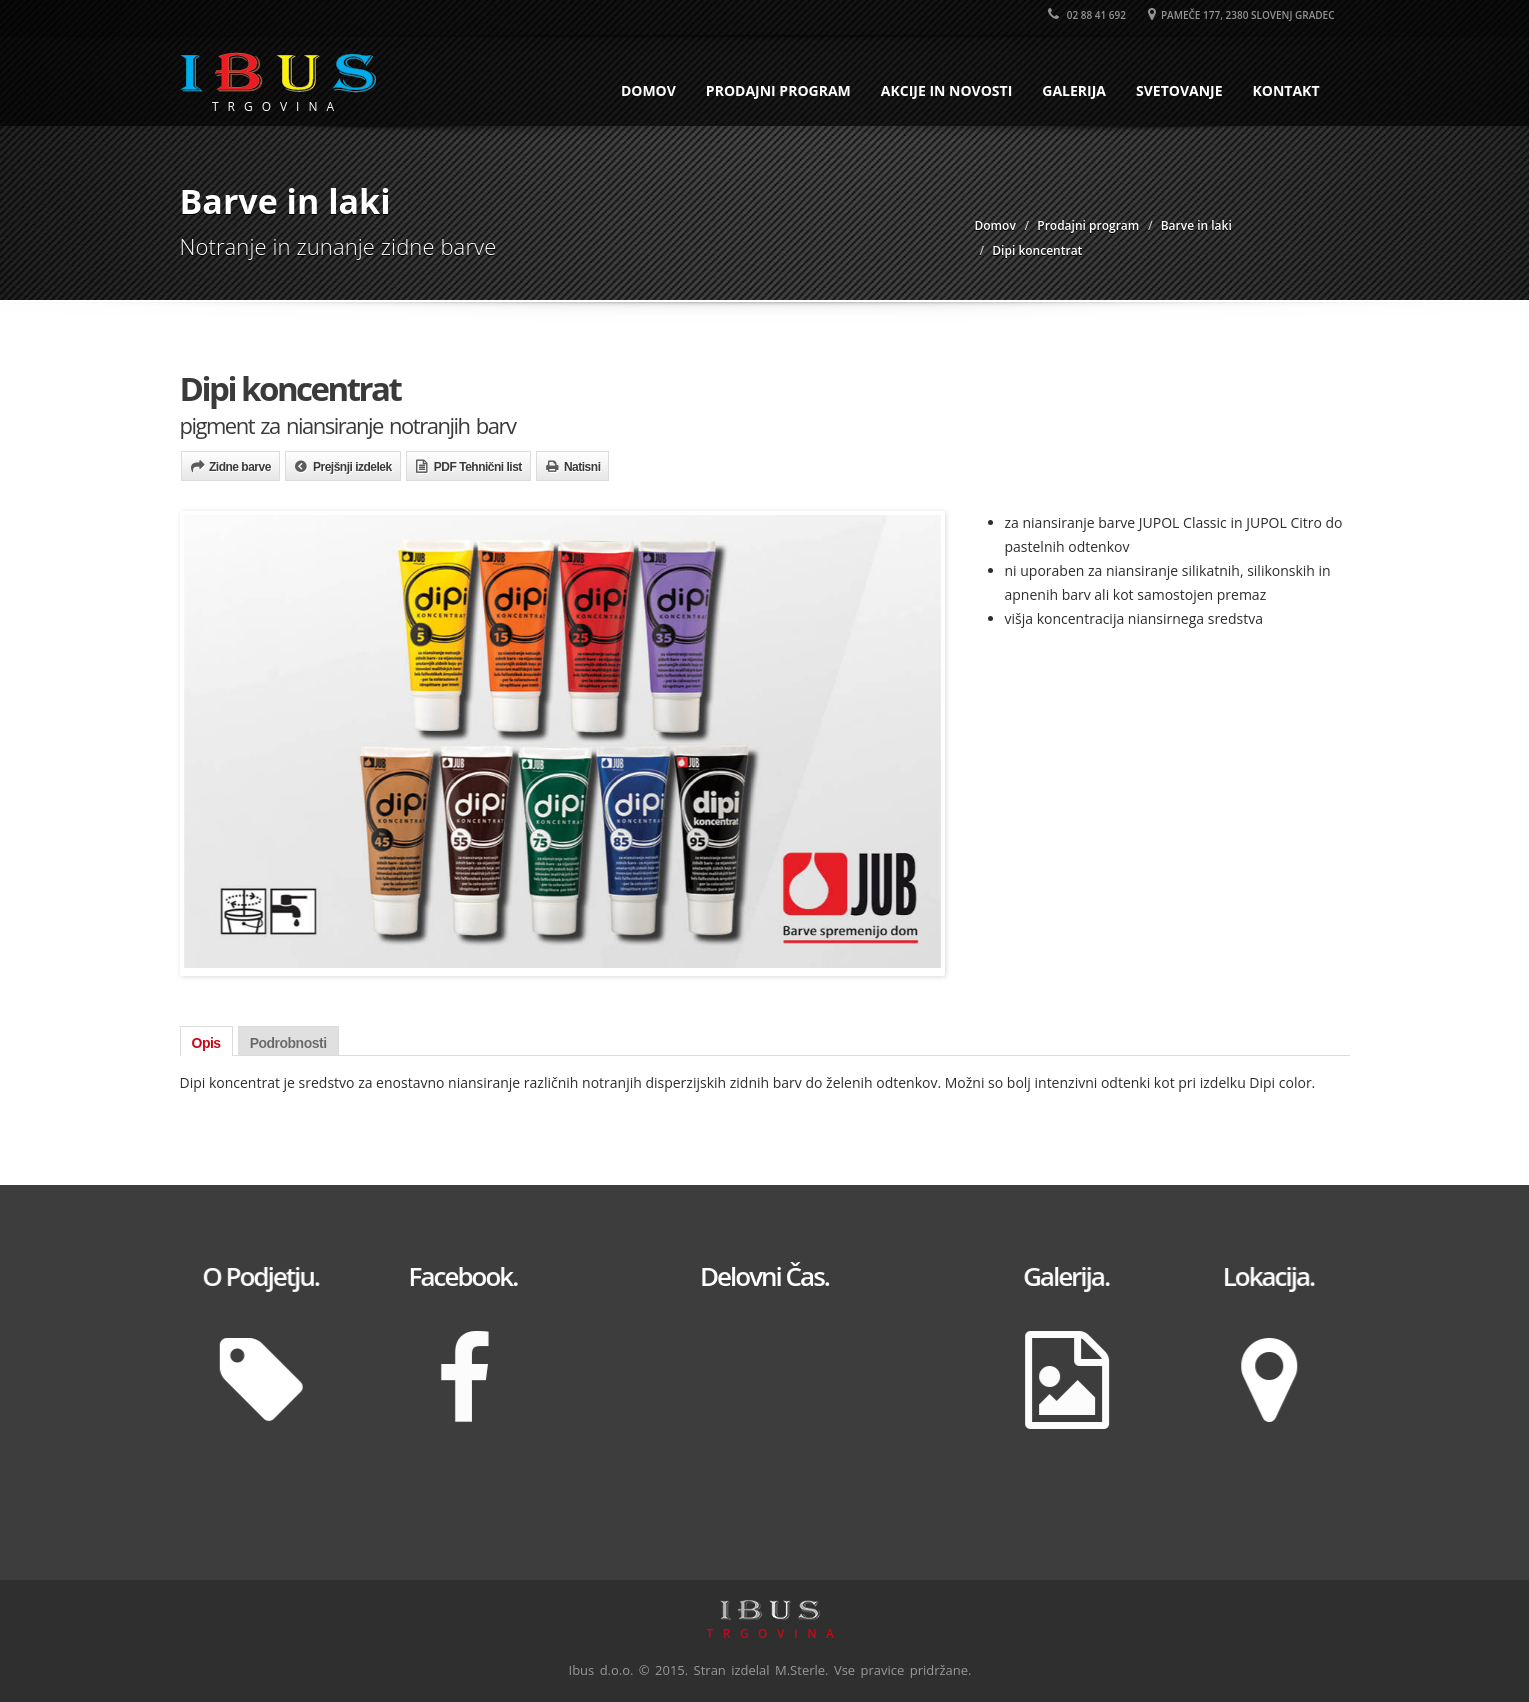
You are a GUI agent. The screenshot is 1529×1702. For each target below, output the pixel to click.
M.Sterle (800, 1670)
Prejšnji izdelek (352, 467)
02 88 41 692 (1087, 15)
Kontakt (1286, 90)
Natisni (582, 467)
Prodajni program (778, 90)
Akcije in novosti (947, 90)
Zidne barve (240, 467)
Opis (206, 1043)
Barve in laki (1196, 225)
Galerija (1074, 90)
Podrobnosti (288, 1043)
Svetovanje (1179, 90)
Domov (648, 90)
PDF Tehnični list (478, 467)
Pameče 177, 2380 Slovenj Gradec (1241, 15)
